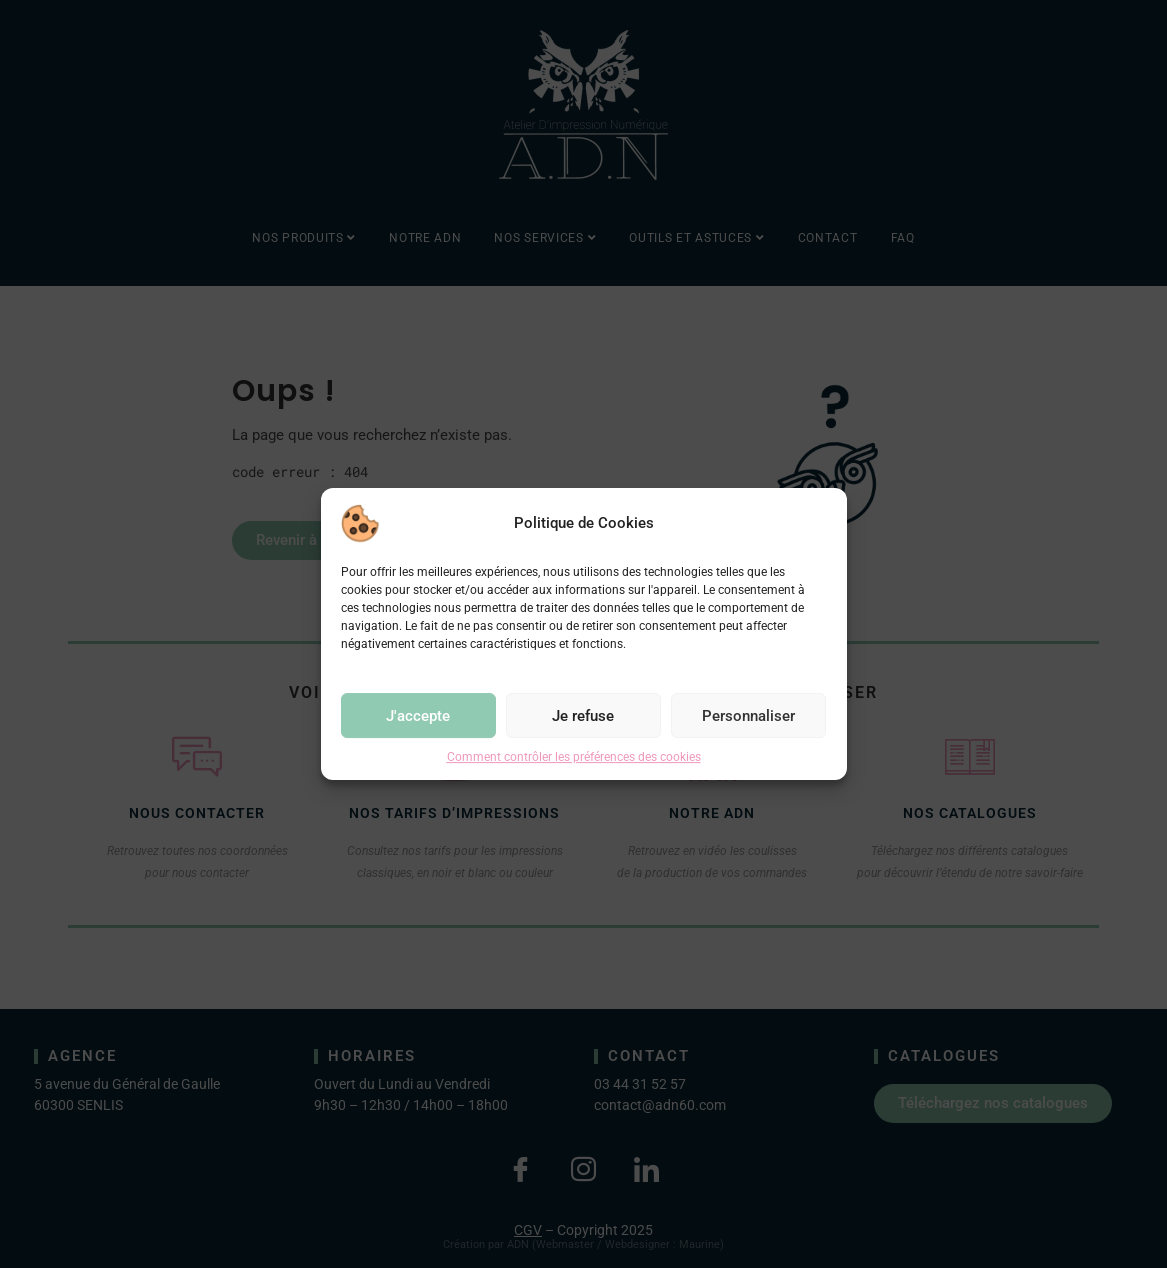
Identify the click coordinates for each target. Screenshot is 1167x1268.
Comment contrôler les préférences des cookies (574, 757)
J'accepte (418, 716)
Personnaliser (748, 716)
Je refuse (583, 716)
